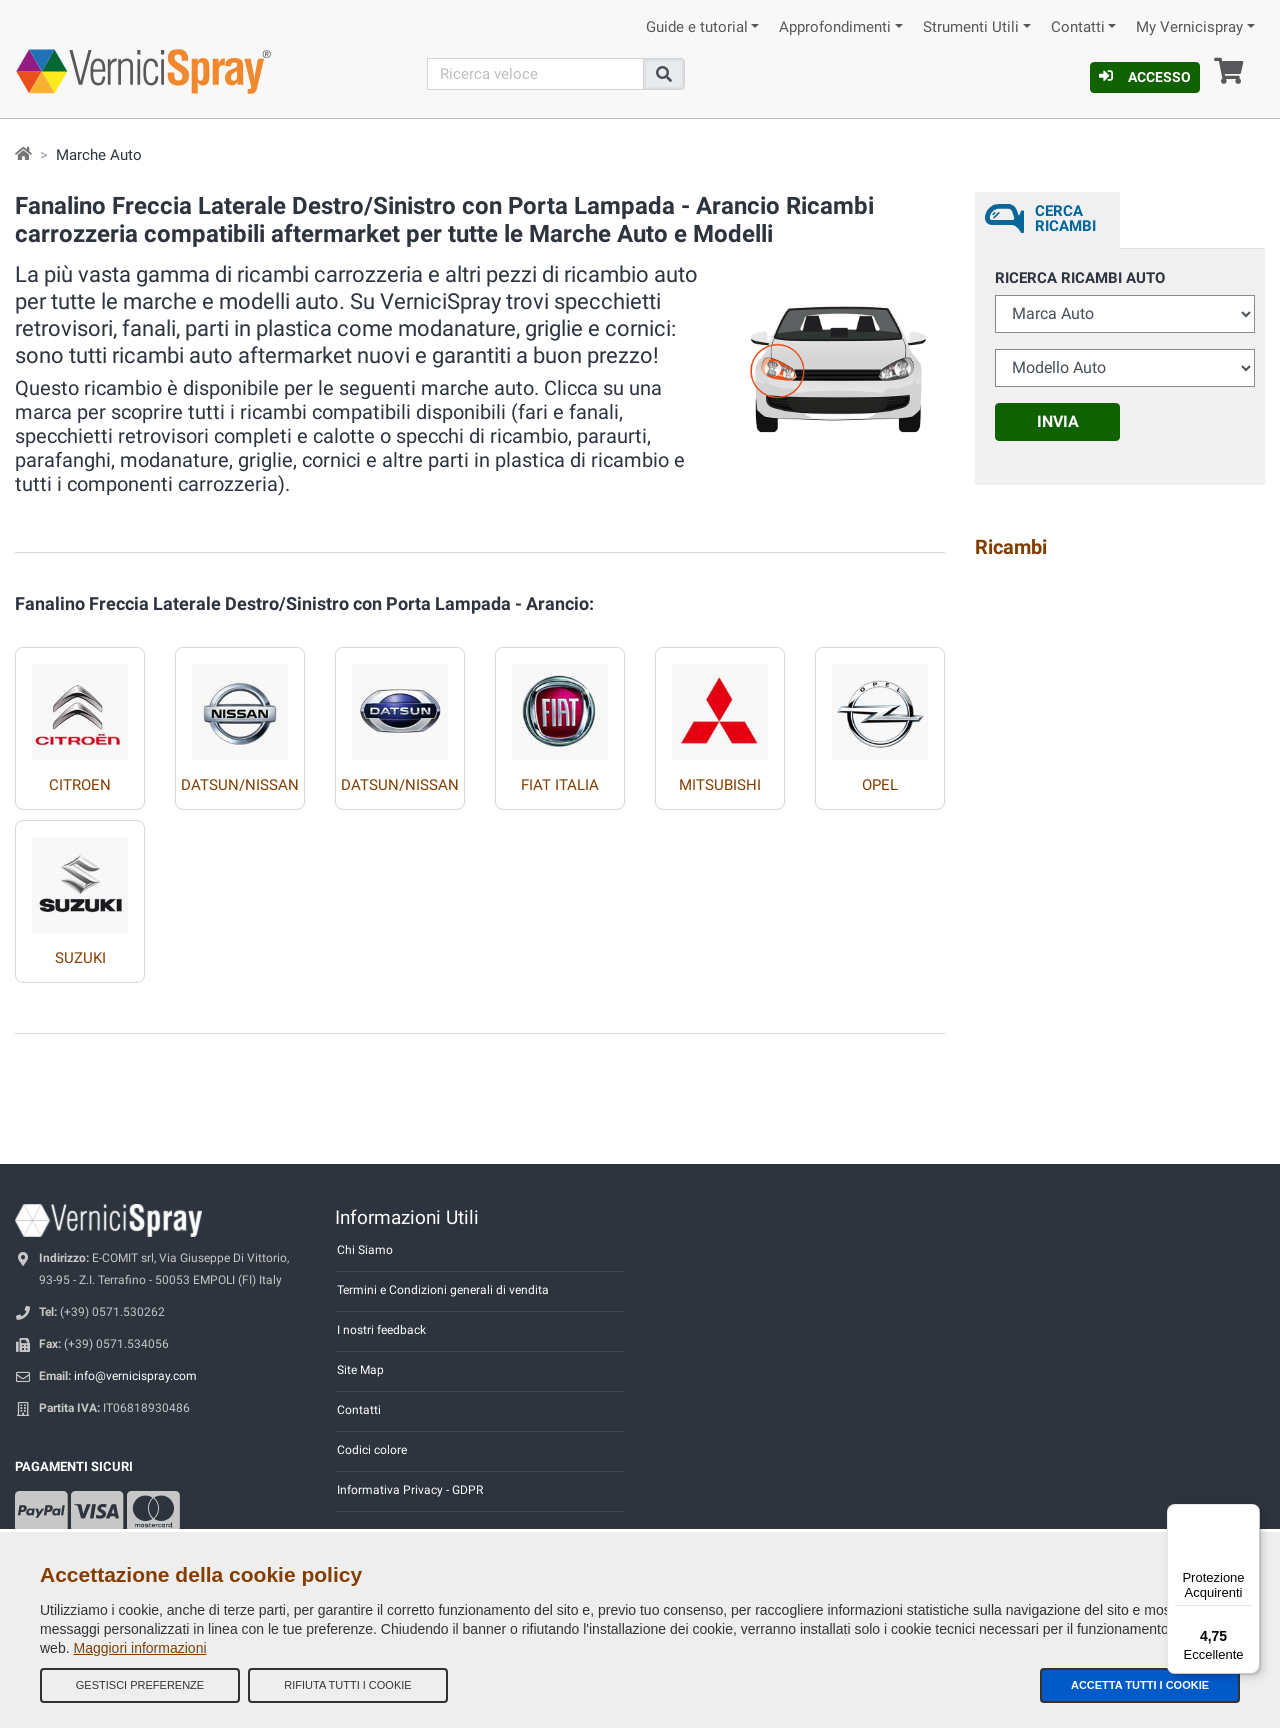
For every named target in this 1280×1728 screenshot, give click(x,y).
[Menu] (1248, 1516)
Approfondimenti (835, 27)
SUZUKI (80, 958)
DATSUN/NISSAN (240, 785)
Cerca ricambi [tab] (1065, 218)
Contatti (1078, 27)
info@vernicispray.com (135, 1376)
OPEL (880, 785)
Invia (1058, 421)
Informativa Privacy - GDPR (410, 1490)
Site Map (360, 1370)
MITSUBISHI (720, 785)
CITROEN (80, 785)
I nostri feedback (381, 1330)
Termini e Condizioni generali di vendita (443, 1290)
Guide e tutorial (697, 27)
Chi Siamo (365, 1250)
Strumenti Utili (971, 27)
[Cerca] (536, 74)
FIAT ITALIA (560, 785)
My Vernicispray (1189, 27)
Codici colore (372, 1450)
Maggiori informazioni (139, 1648)
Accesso (1145, 77)
